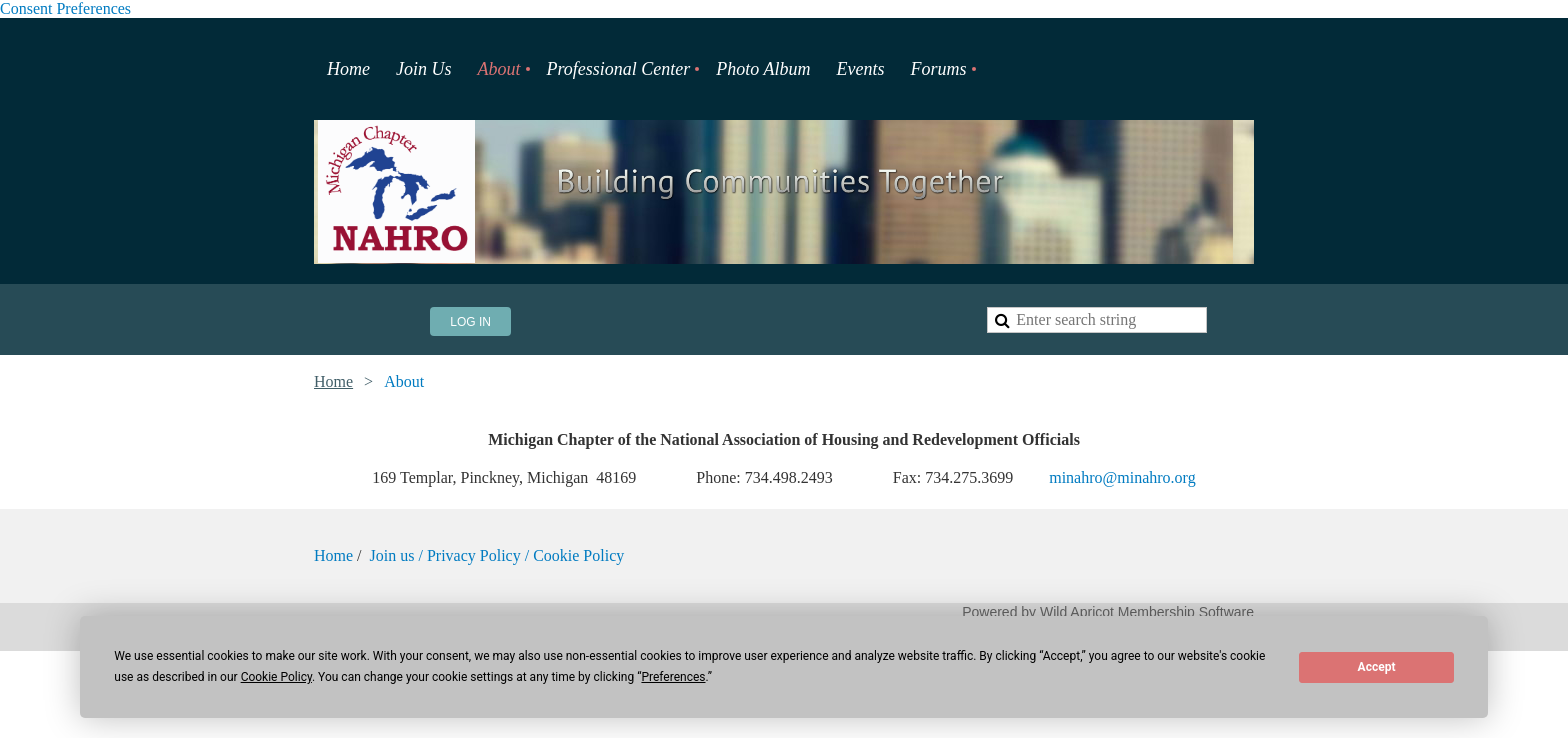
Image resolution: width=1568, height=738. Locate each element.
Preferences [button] (673, 677)
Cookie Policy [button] (276, 677)
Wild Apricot (1077, 612)
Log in (470, 322)
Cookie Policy (578, 555)
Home (333, 381)
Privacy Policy (474, 555)
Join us (394, 555)
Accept (1377, 667)
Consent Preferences (65, 8)
